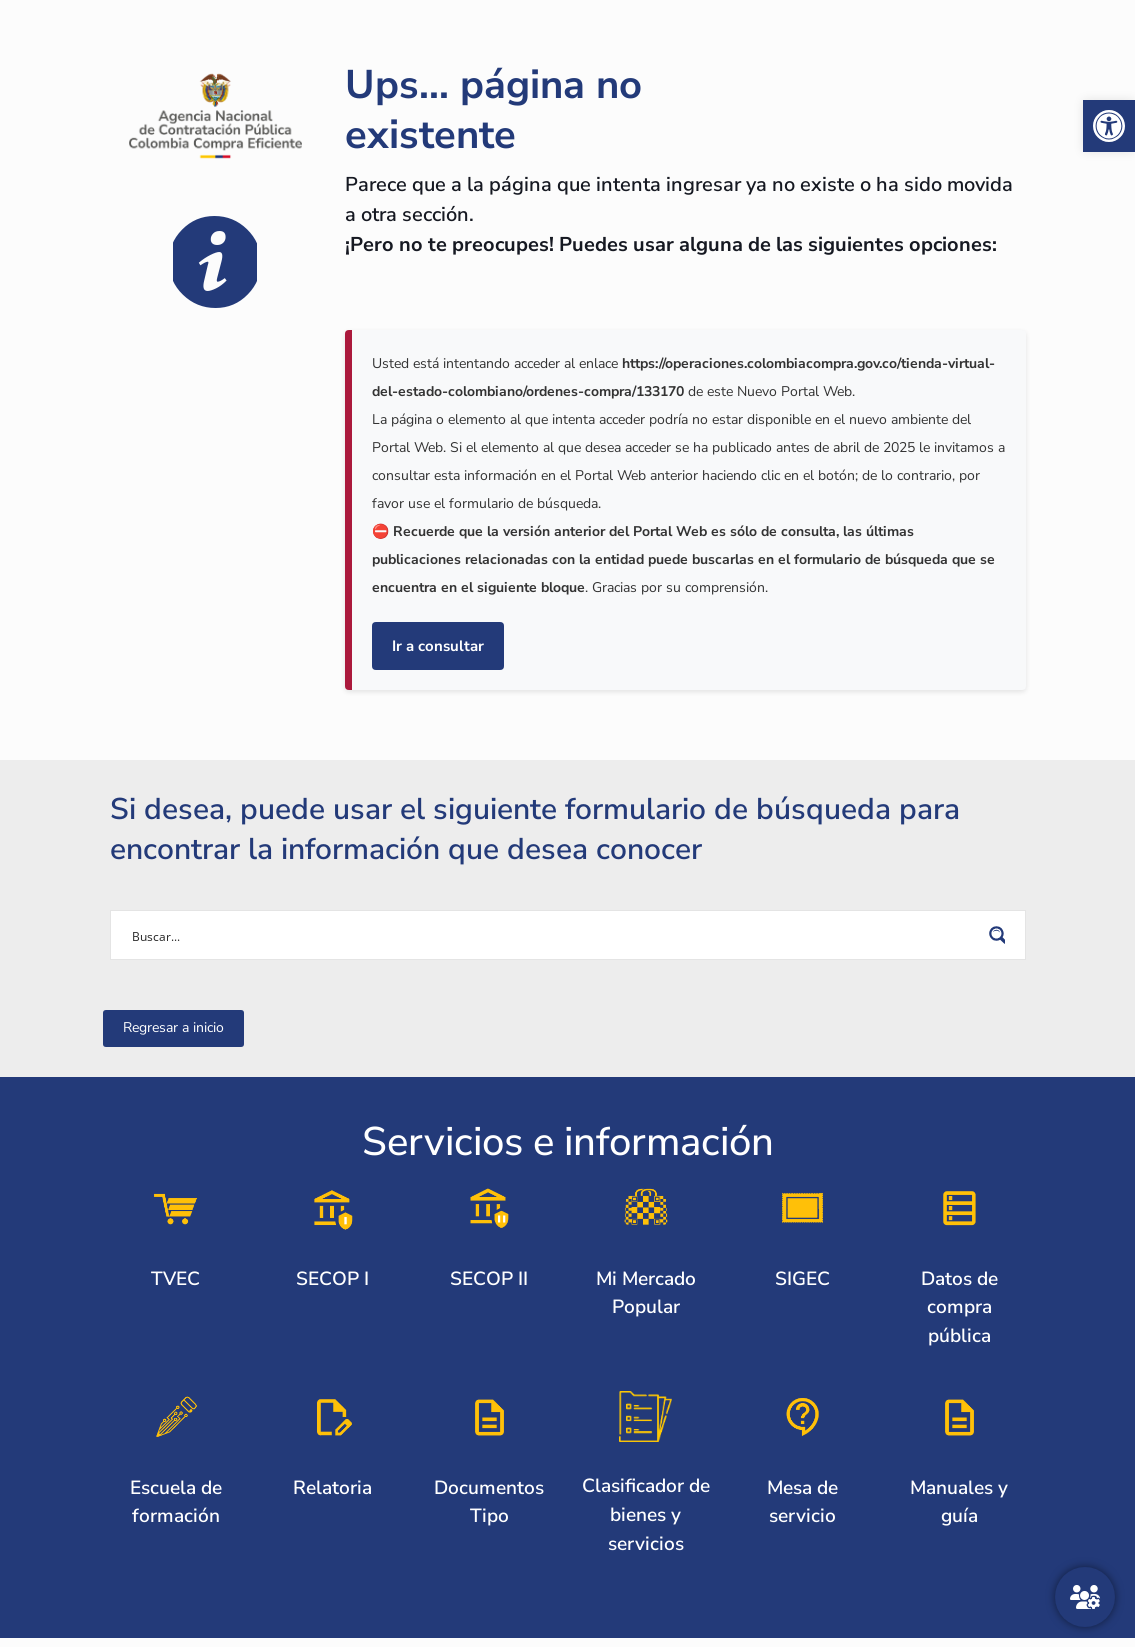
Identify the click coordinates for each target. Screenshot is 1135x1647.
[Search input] (555, 935)
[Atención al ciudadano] (1085, 1597)
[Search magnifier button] (1001, 935)
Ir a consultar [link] (438, 646)
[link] (1109, 126)
